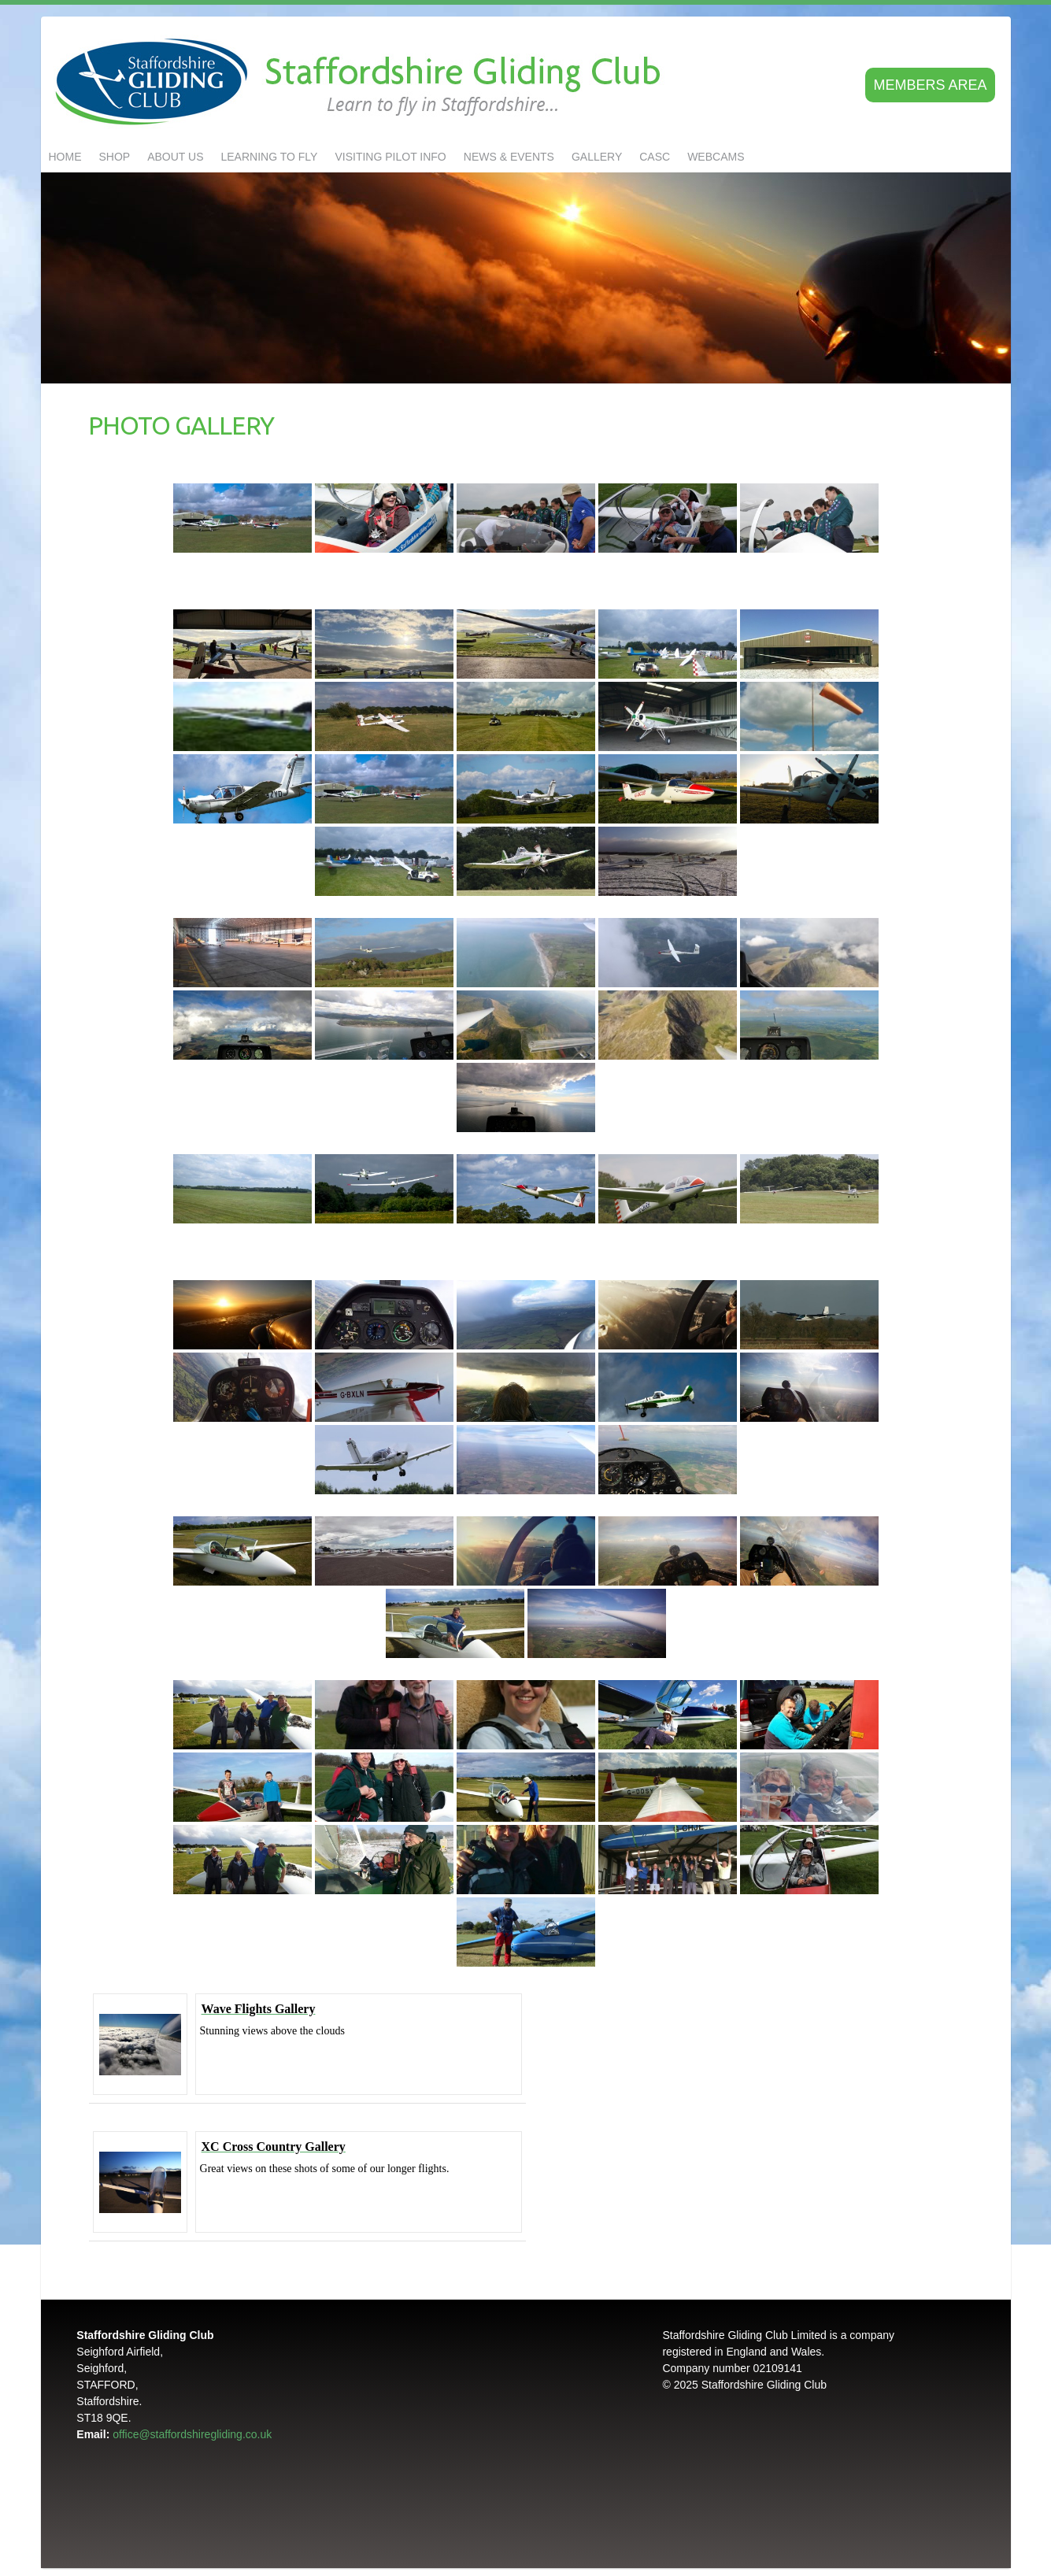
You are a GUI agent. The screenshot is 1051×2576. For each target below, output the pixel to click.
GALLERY (597, 156)
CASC (654, 156)
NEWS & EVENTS (509, 156)
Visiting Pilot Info (390, 156)
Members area (929, 85)
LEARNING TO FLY (269, 156)
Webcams (715, 156)
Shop (115, 156)
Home (65, 156)
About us (175, 156)
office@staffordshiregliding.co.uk (192, 2434)
